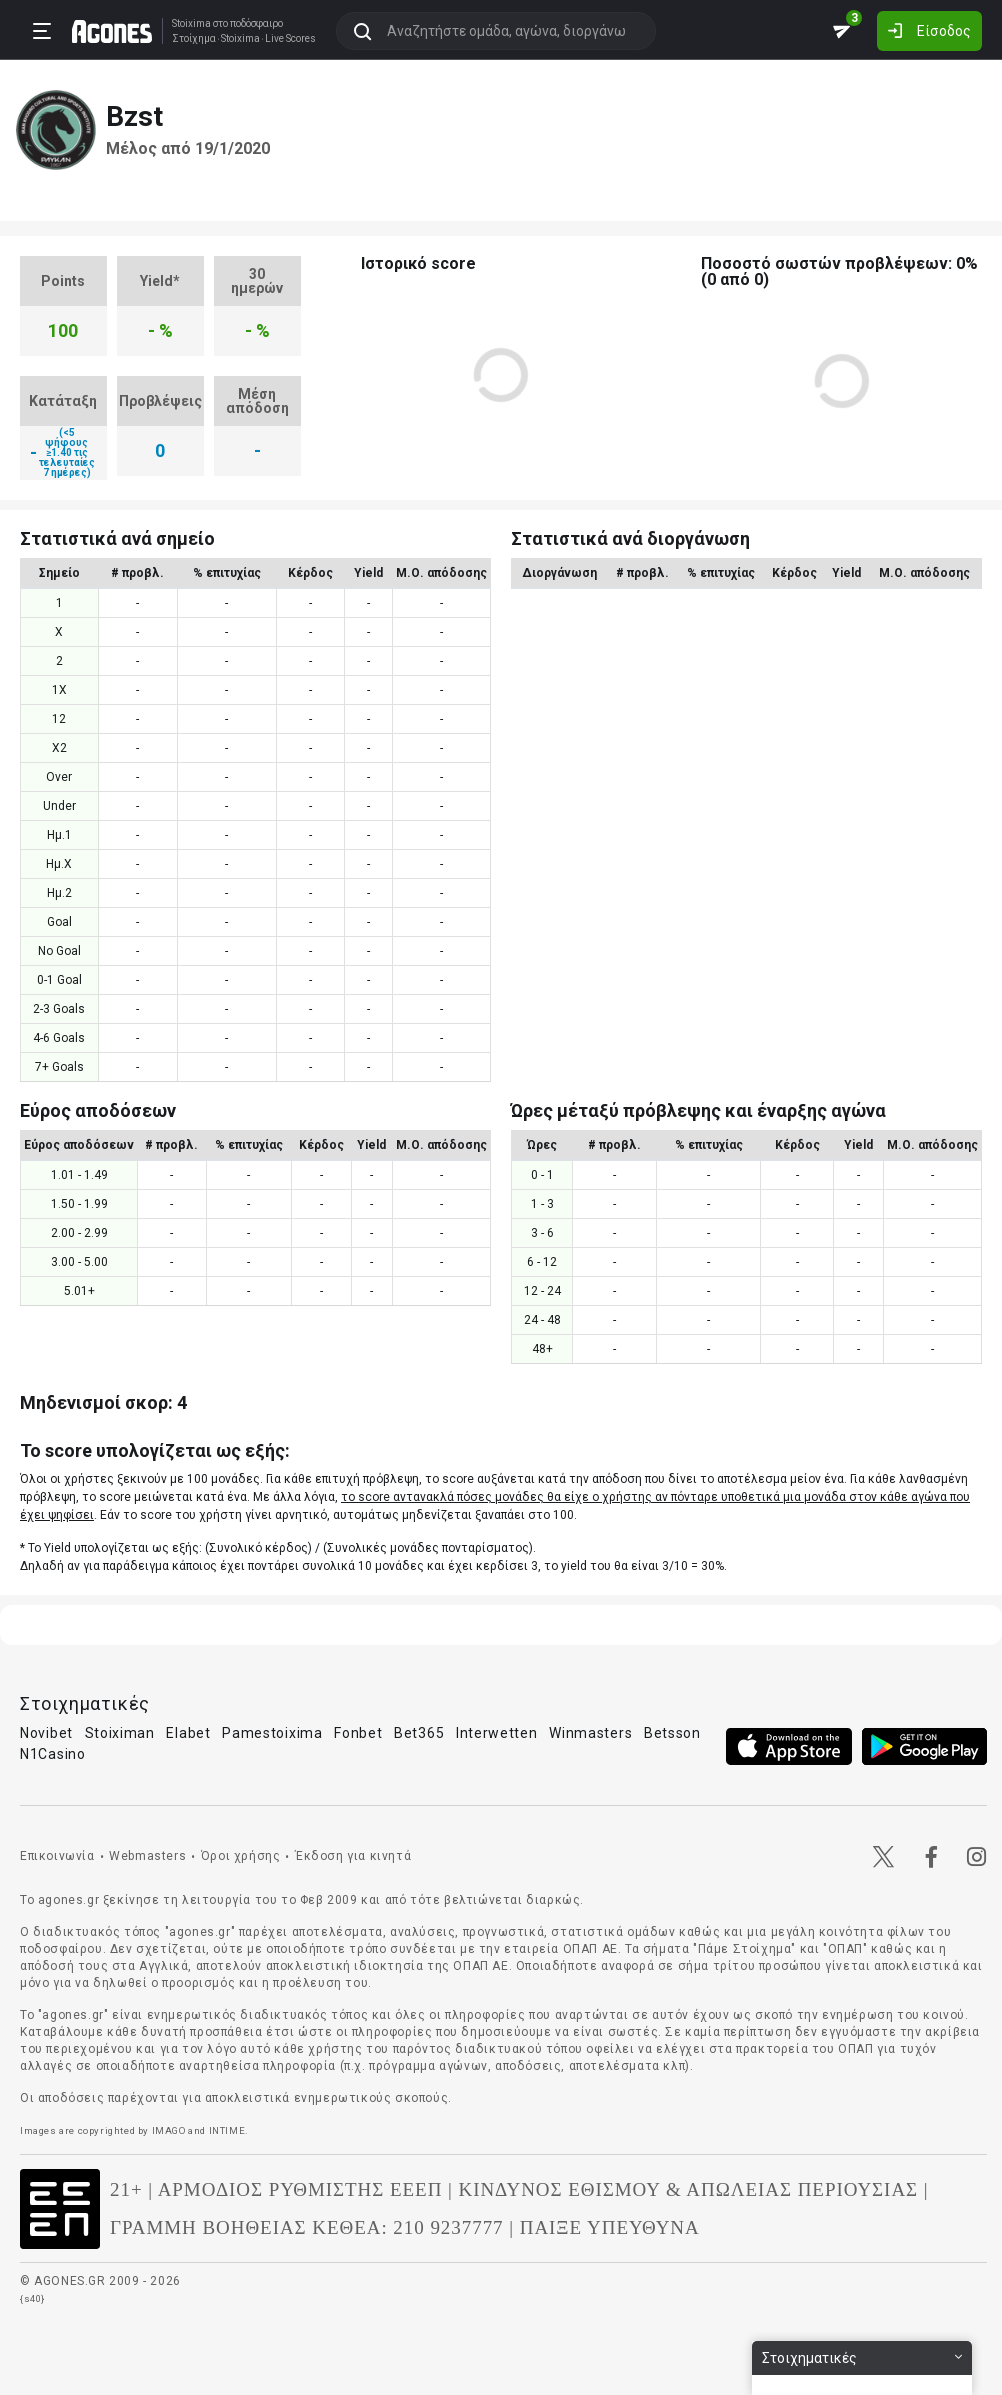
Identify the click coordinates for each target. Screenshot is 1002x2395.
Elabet (188, 1733)
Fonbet (358, 1733)
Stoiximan (120, 1733)
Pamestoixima (272, 1733)
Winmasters (590, 1733)
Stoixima (191, 23)
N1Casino (53, 1754)
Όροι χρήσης (241, 1856)
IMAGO (169, 2130)
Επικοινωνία (57, 1856)
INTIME (227, 2130)
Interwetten (497, 1733)
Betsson (672, 1733)
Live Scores (290, 39)
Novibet (46, 1733)
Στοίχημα (194, 39)
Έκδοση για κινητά (353, 1856)
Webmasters (147, 1856)
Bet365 (419, 1733)
